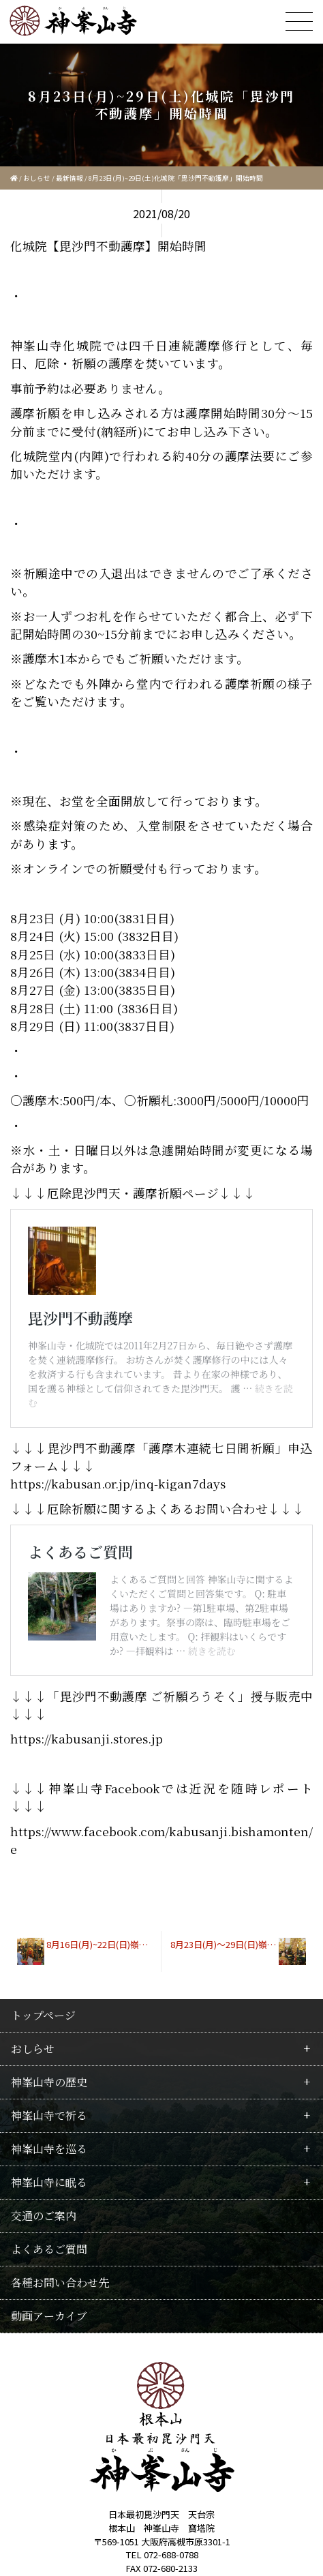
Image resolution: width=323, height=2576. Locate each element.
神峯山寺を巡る (49, 2134)
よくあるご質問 (49, 2235)
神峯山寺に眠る (49, 2168)
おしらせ (36, 178)
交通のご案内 (43, 2201)
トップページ (43, 2001)
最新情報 (69, 178)
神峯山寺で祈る (49, 2101)
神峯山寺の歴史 (49, 2068)
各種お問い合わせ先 (60, 2268)
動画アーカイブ (49, 2301)
